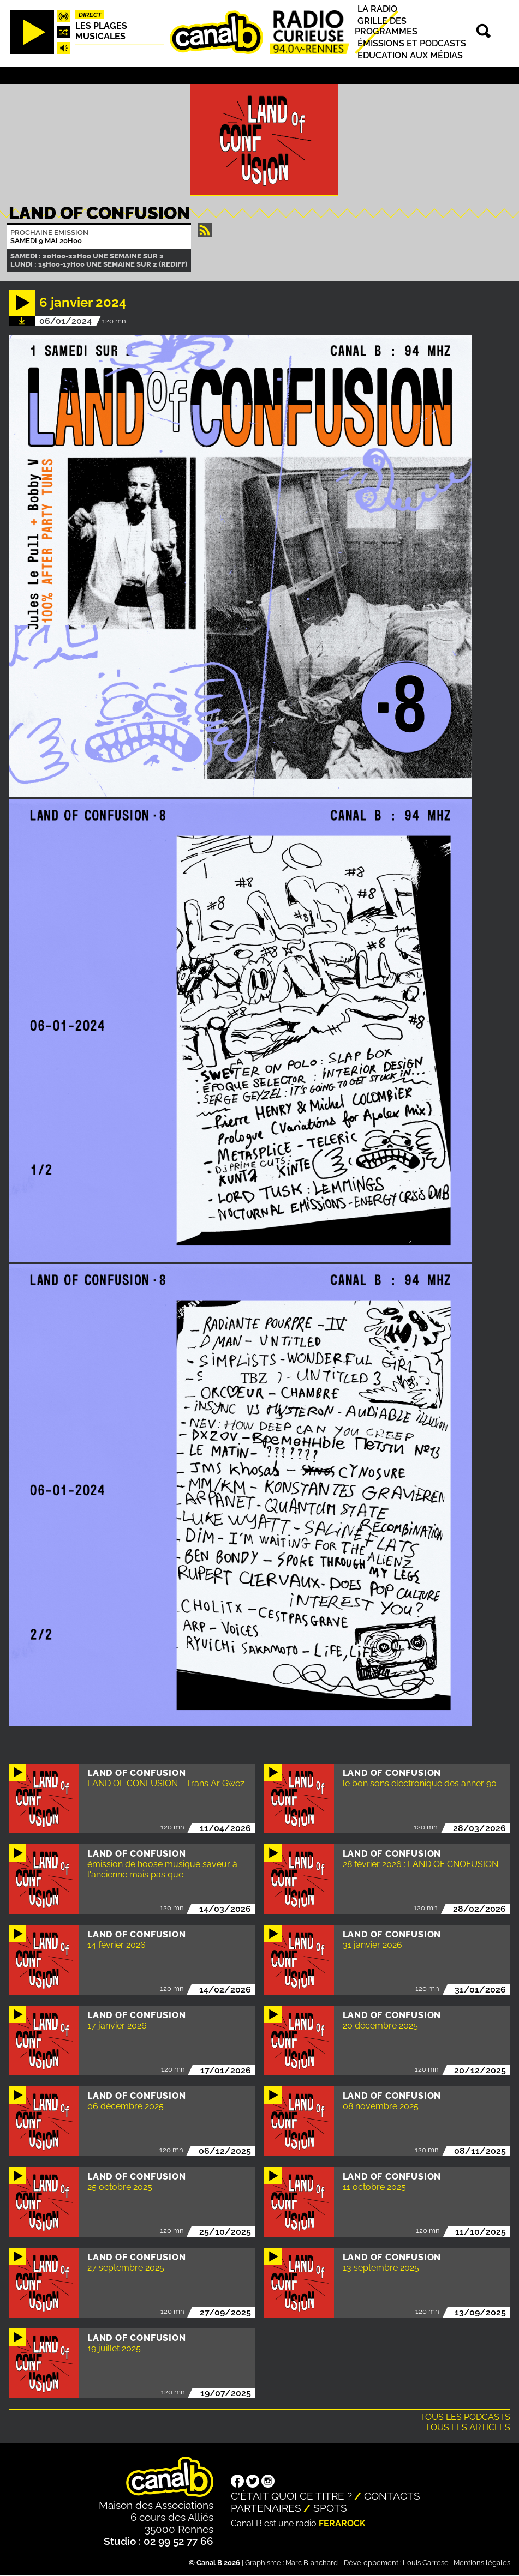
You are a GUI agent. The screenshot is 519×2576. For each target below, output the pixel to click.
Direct (90, 14)
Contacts (392, 2496)
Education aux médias (410, 55)
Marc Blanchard (311, 2563)
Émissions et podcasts (411, 43)
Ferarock (342, 2523)
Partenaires (266, 2508)
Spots (330, 2508)
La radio (377, 9)
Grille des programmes (386, 26)
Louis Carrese (426, 2563)
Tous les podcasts (465, 2417)
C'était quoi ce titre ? (291, 2496)
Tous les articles (467, 2427)
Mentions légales (482, 2563)
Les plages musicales (101, 31)
